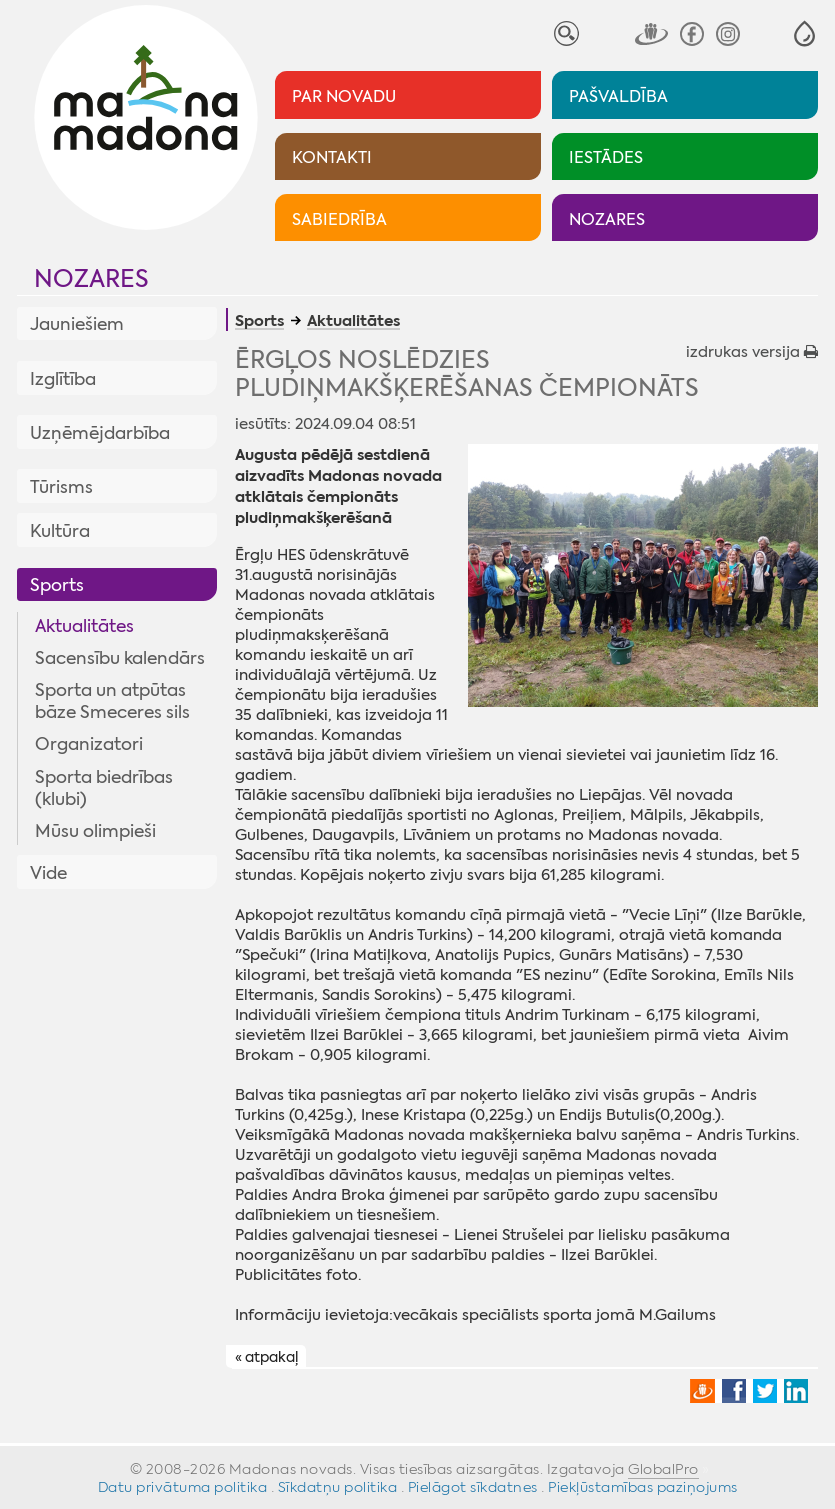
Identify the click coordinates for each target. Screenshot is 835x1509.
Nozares (91, 279)
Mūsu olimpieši (95, 831)
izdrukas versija (752, 352)
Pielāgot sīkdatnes (473, 1487)
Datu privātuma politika (183, 1487)
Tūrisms (61, 487)
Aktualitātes (84, 626)
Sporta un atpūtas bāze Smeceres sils (112, 701)
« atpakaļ (266, 1357)
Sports (57, 585)
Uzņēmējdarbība (100, 433)
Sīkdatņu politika (338, 1487)
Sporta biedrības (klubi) (104, 788)
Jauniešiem (77, 324)
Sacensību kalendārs (120, 658)
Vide (48, 873)
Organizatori (89, 744)
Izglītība (63, 379)
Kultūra (60, 531)
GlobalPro (663, 1469)
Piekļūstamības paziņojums (643, 1487)
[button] (804, 33)
